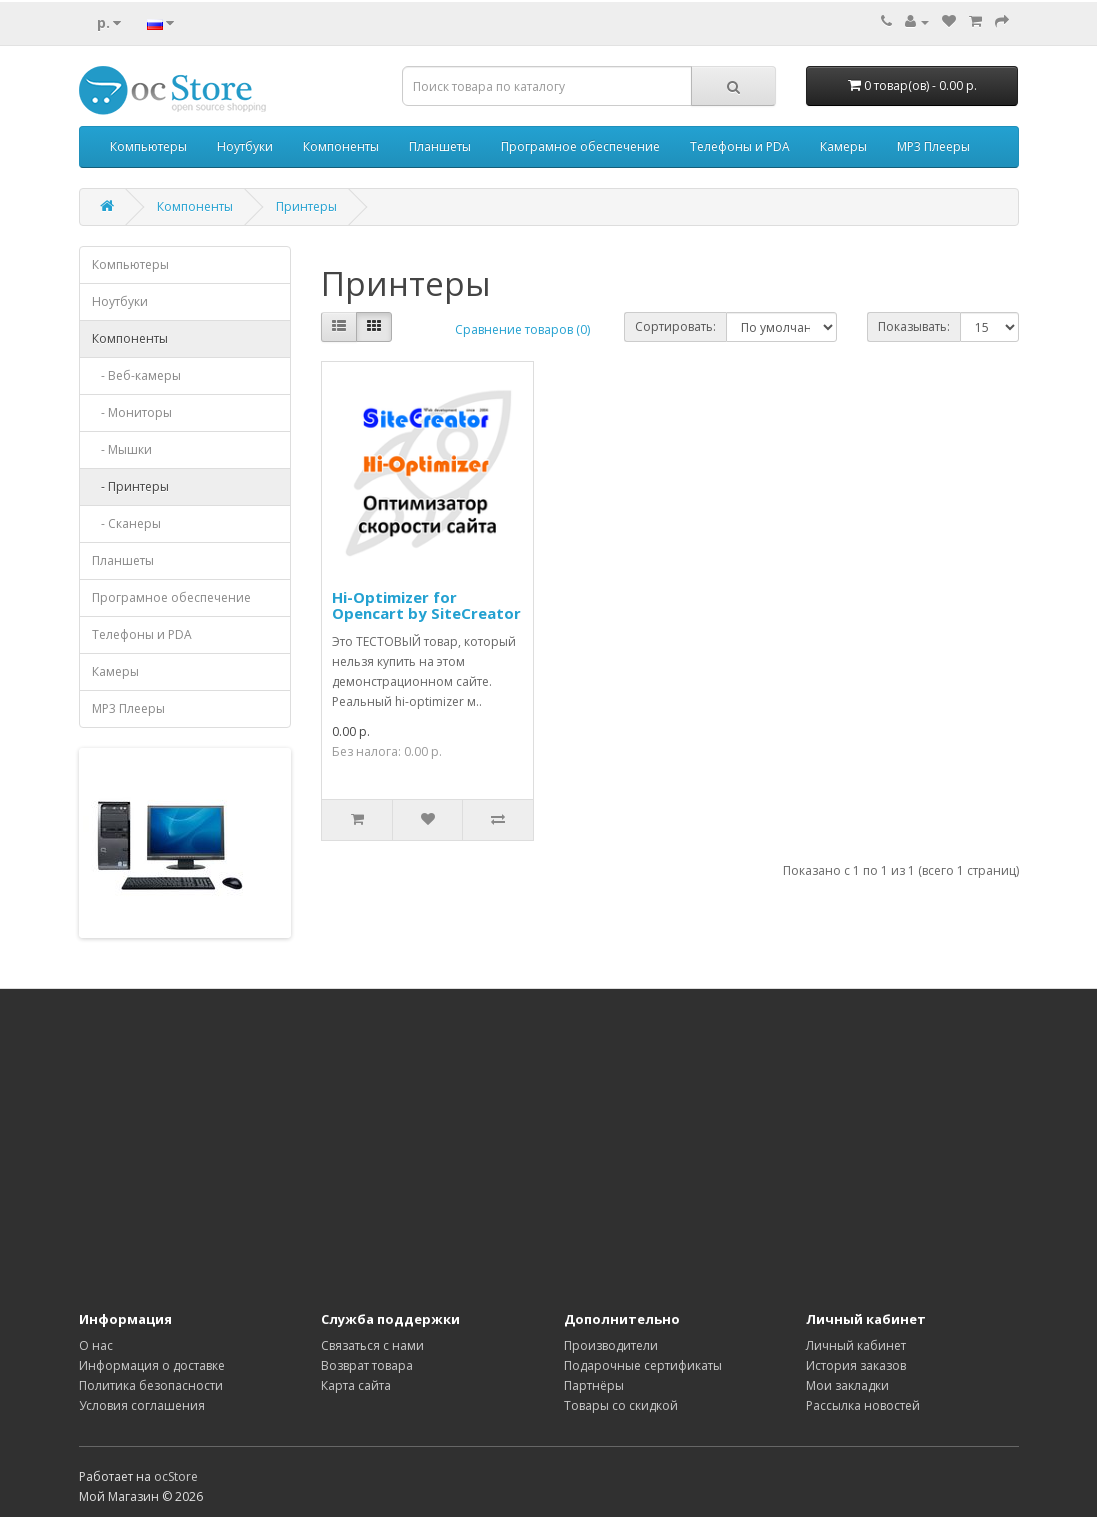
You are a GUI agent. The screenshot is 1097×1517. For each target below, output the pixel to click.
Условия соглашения (142, 1405)
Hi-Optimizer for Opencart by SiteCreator (426, 605)
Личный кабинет (856, 1345)
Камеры (843, 146)
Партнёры (594, 1385)
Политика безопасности (151, 1385)
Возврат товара (367, 1365)
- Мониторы (132, 412)
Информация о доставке (152, 1365)
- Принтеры (130, 486)
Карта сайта (356, 1385)
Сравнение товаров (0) (522, 329)
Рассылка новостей (863, 1405)
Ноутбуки (245, 146)
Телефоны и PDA (740, 146)
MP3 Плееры (933, 146)
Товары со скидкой (621, 1405)
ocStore (176, 1476)
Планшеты (440, 146)
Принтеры (306, 206)
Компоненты (341, 146)
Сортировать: (675, 326)
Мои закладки (847, 1385)
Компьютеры (148, 146)
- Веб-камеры (136, 375)
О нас (96, 1345)
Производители (611, 1345)
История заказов (856, 1365)
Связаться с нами (372, 1345)
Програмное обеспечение (580, 146)
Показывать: (914, 326)
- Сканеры (126, 523)
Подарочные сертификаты (643, 1365)
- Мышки (122, 449)
